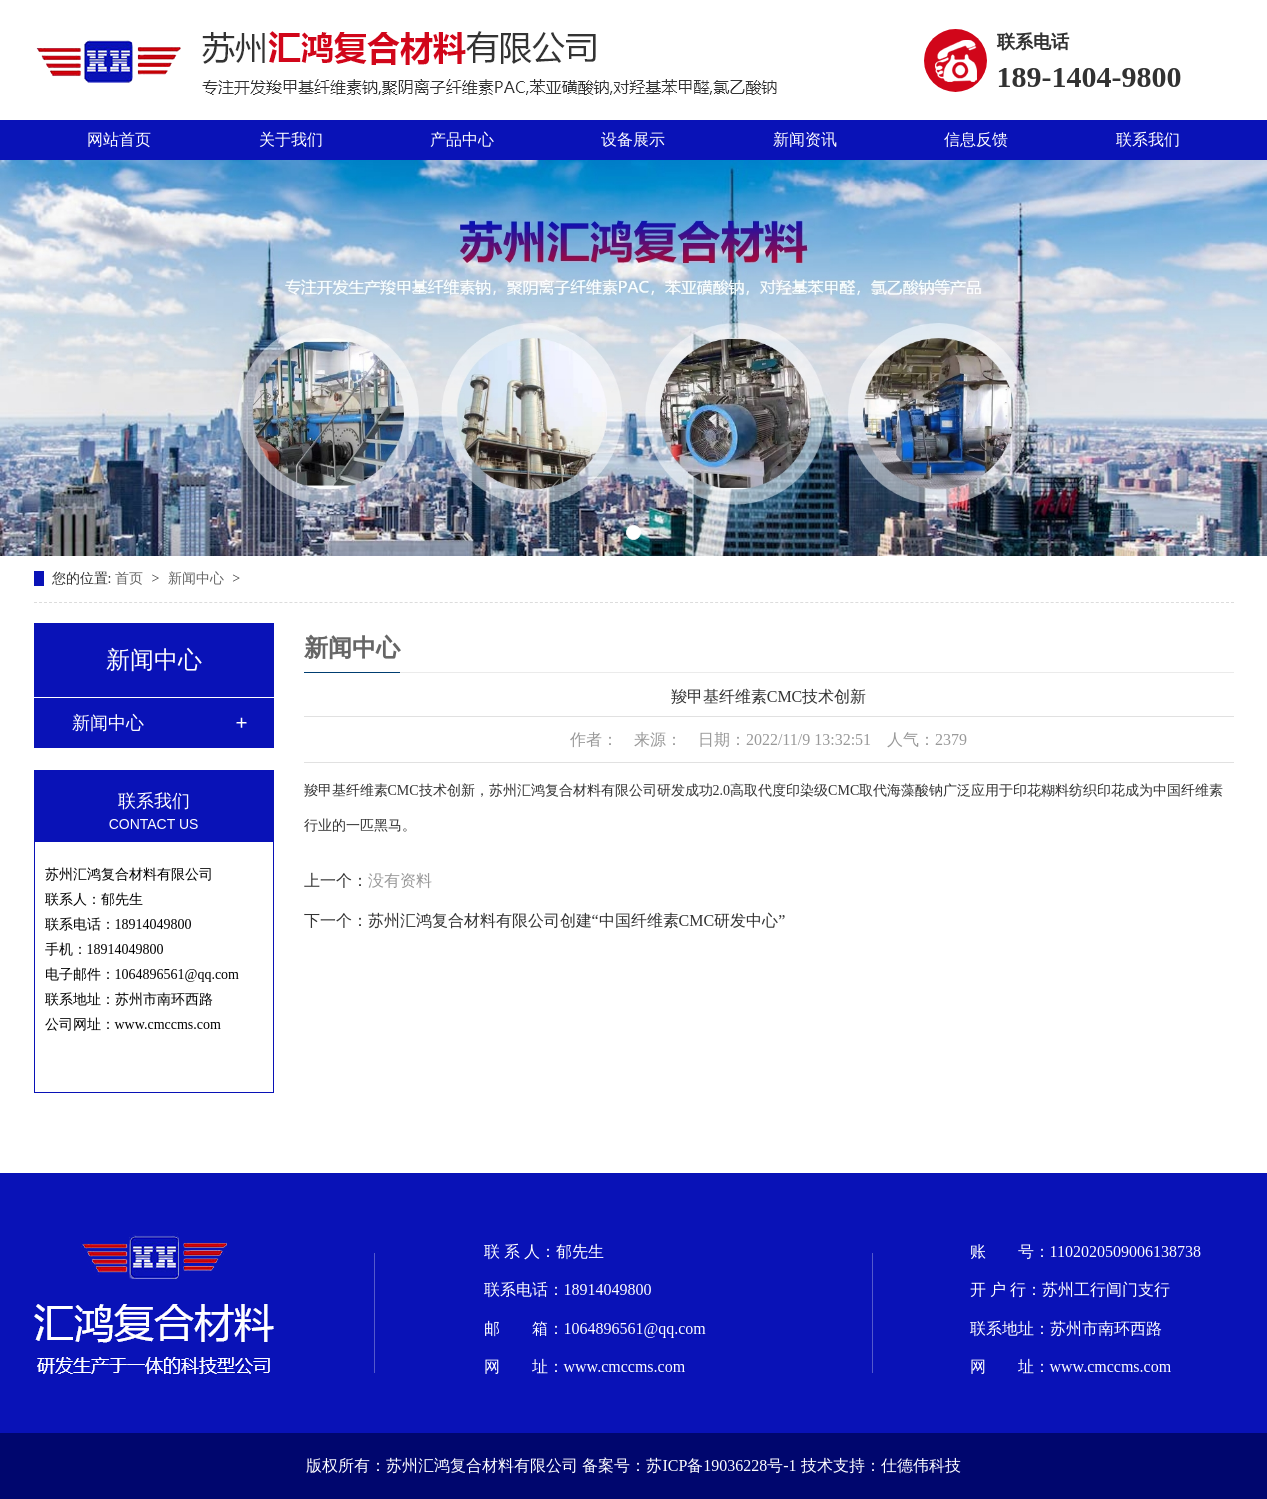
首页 (131, 578)
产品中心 (462, 139)
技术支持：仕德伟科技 (881, 1465)
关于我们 (291, 139)
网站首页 (119, 139)
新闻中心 (198, 578)
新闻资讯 (805, 139)
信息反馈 (976, 139)
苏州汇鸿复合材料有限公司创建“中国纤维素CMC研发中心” (577, 920)
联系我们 (1148, 139)
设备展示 (633, 139)
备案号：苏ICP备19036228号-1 (689, 1465)
